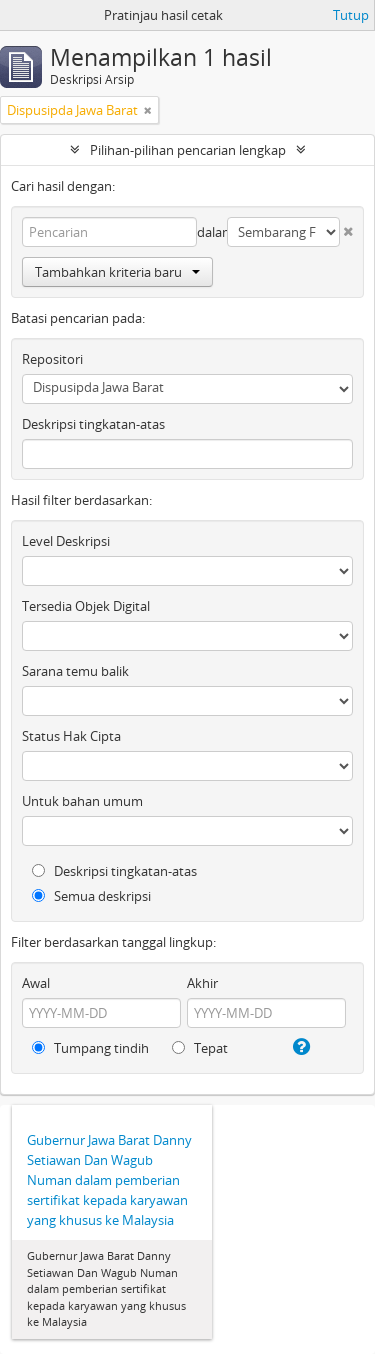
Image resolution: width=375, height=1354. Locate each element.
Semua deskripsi (91, 896)
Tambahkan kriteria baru (117, 272)
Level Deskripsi (66, 541)
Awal (36, 983)
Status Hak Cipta (71, 736)
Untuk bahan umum (82, 801)
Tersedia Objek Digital (86, 606)
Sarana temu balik (75, 671)
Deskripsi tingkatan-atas (93, 424)
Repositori (52, 359)
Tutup (351, 15)
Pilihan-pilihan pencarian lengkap (188, 150)
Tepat (200, 1048)
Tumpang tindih (90, 1048)
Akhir (202, 983)
